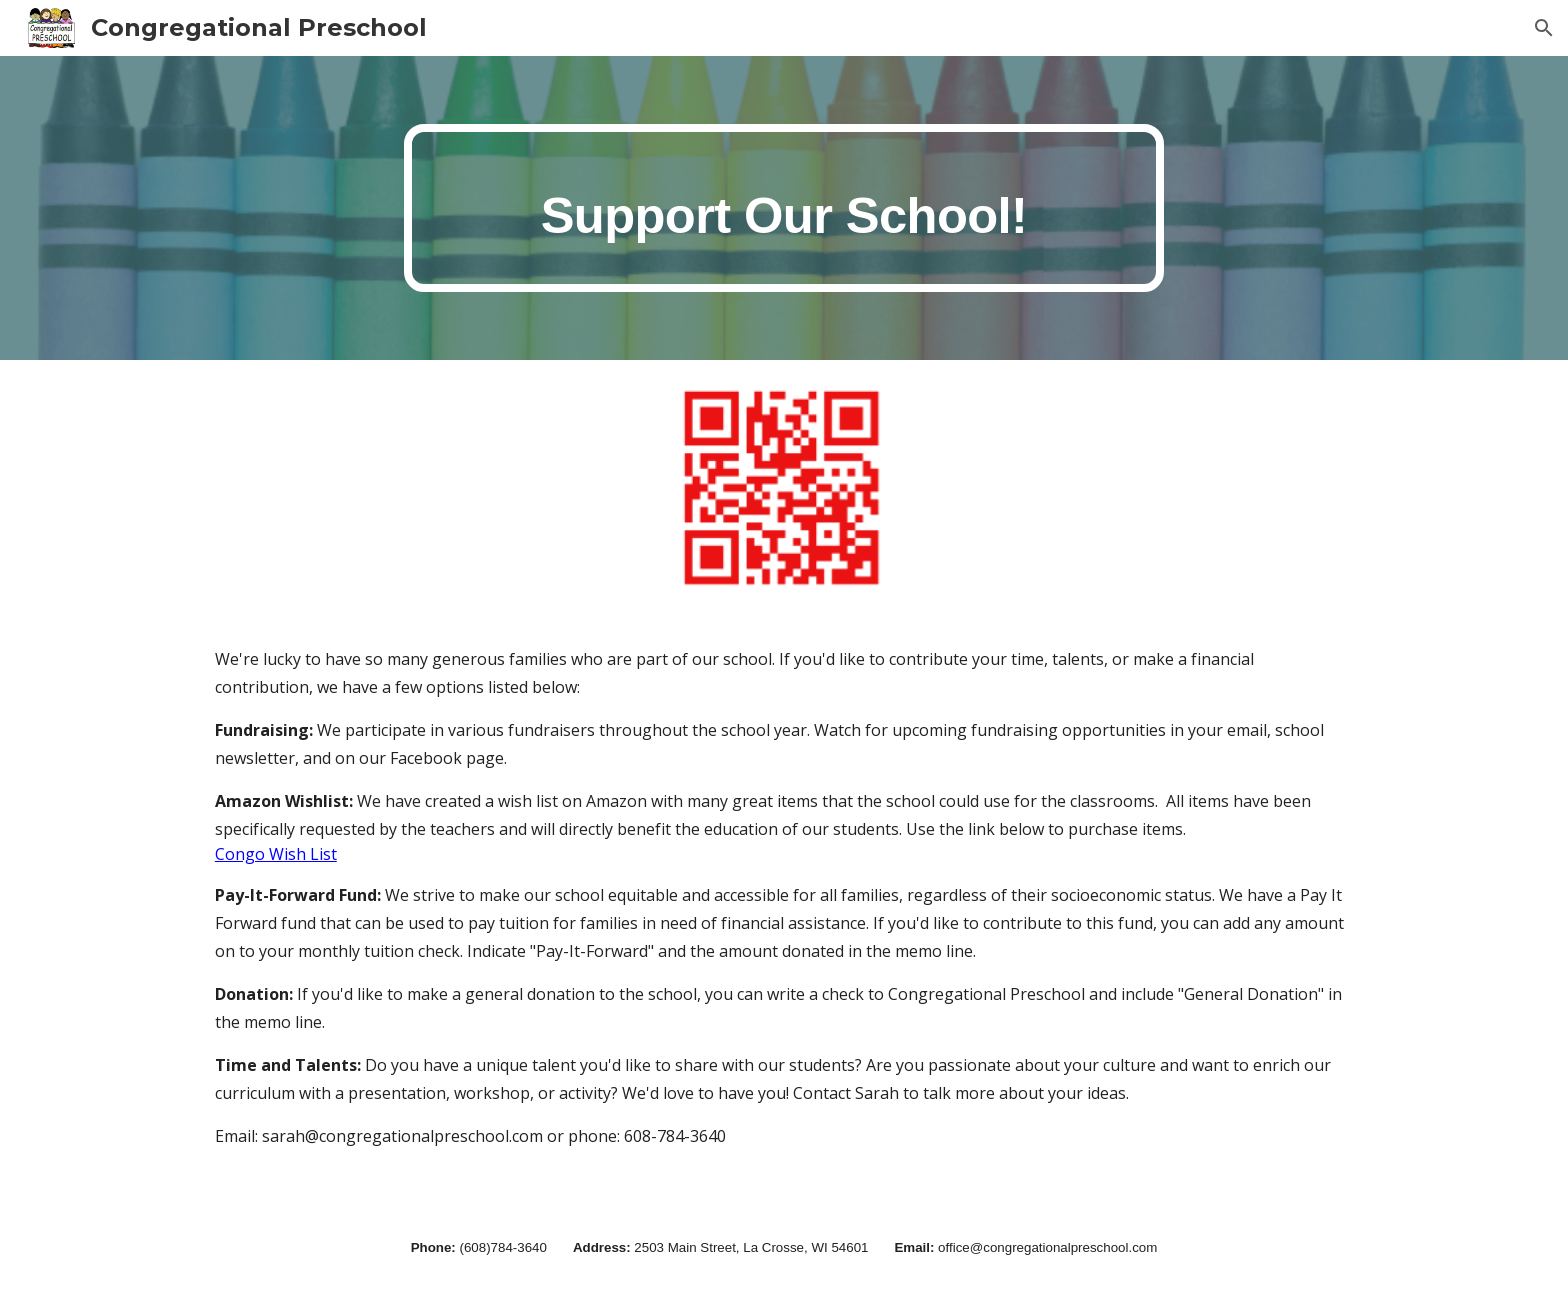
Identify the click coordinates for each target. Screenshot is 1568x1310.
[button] (1544, 28)
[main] (784, 208)
